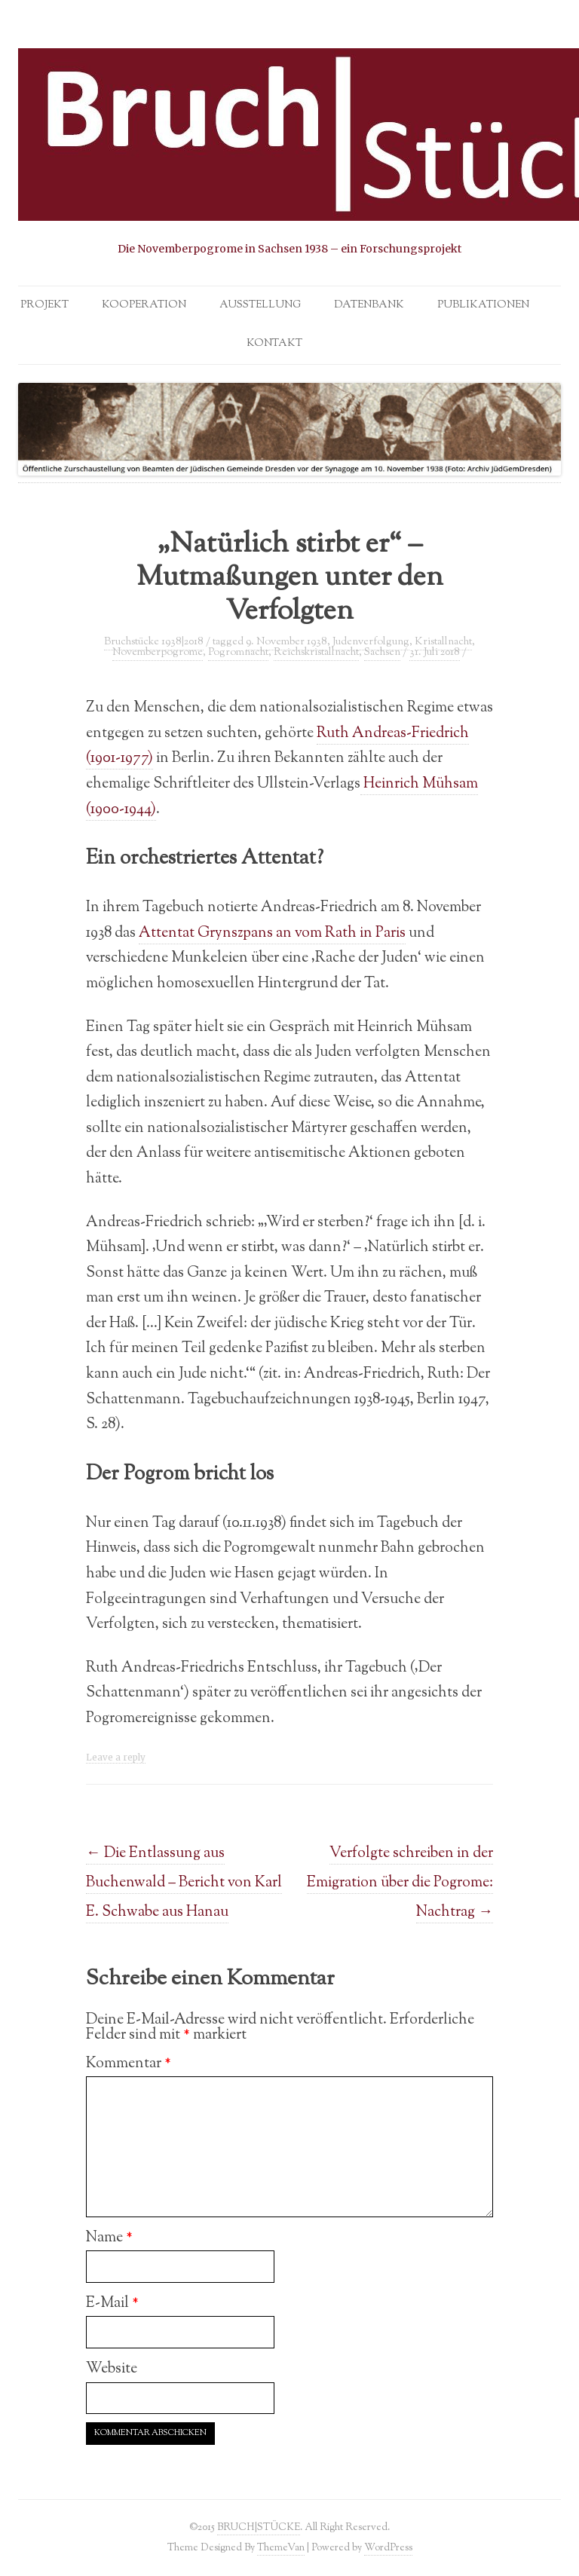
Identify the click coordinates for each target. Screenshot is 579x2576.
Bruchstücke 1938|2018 (154, 642)
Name (109, 2237)
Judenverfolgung (370, 642)
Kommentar (128, 2063)
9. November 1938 (286, 642)
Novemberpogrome (157, 652)
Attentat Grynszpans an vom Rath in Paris (272, 933)
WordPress (388, 2548)
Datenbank (369, 305)
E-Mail (112, 2303)
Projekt (44, 305)
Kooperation (144, 305)
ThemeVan (281, 2548)
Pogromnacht (238, 652)
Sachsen (382, 652)
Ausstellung (260, 305)
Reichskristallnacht (316, 652)
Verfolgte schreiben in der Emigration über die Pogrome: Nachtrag (400, 1883)
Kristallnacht (443, 642)
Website (111, 2368)
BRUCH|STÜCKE (258, 2527)
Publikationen (483, 305)
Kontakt (274, 343)
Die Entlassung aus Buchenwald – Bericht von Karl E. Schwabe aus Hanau (184, 1883)
